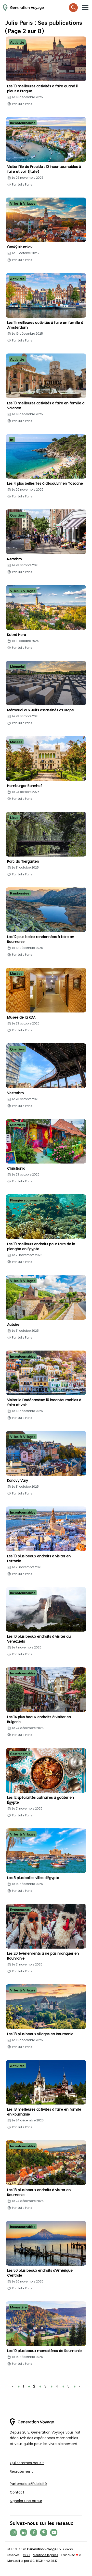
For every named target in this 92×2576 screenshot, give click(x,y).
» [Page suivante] (79, 2386)
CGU (26, 2555)
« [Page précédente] (12, 2386)
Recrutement (21, 2471)
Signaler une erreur (26, 2500)
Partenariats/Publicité (28, 2483)
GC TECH (36, 2561)
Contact (17, 2492)
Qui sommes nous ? (27, 2462)
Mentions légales (45, 2555)
